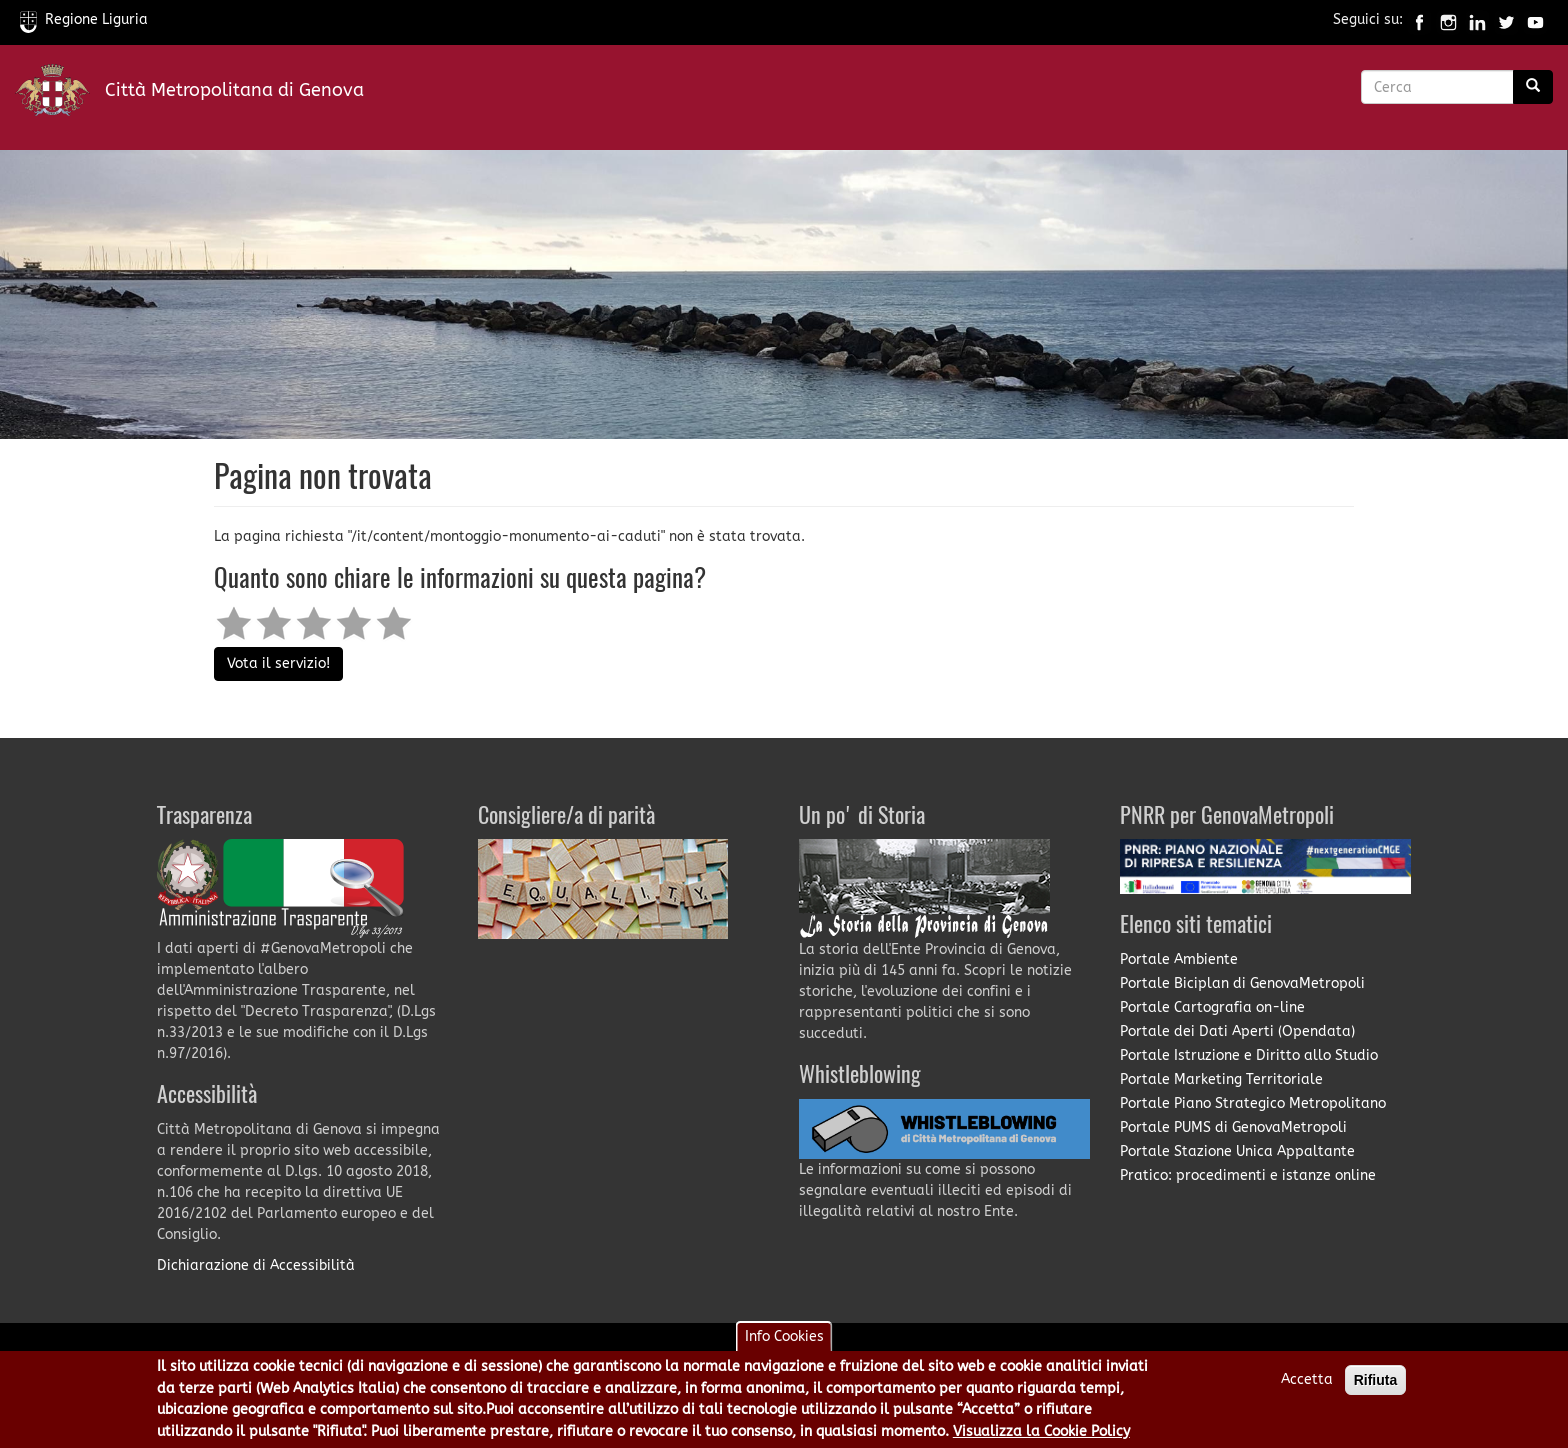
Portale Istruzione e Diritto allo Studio (1249, 1055)
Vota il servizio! (278, 663)
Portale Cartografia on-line (1212, 1007)
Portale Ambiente (1179, 959)
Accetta (1307, 1383)
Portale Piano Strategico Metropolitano (1253, 1103)
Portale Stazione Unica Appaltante (1237, 1151)
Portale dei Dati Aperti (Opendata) (1237, 1031)
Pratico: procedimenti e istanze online (1248, 1175)
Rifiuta (1376, 1384)
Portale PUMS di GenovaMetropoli (1233, 1127)
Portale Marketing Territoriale (1221, 1079)
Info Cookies (784, 1340)
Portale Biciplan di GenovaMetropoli (1242, 983)
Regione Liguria (84, 19)
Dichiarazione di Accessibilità (256, 1265)
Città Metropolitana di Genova (234, 90)
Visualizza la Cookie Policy (1041, 1434)
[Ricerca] (1533, 87)
